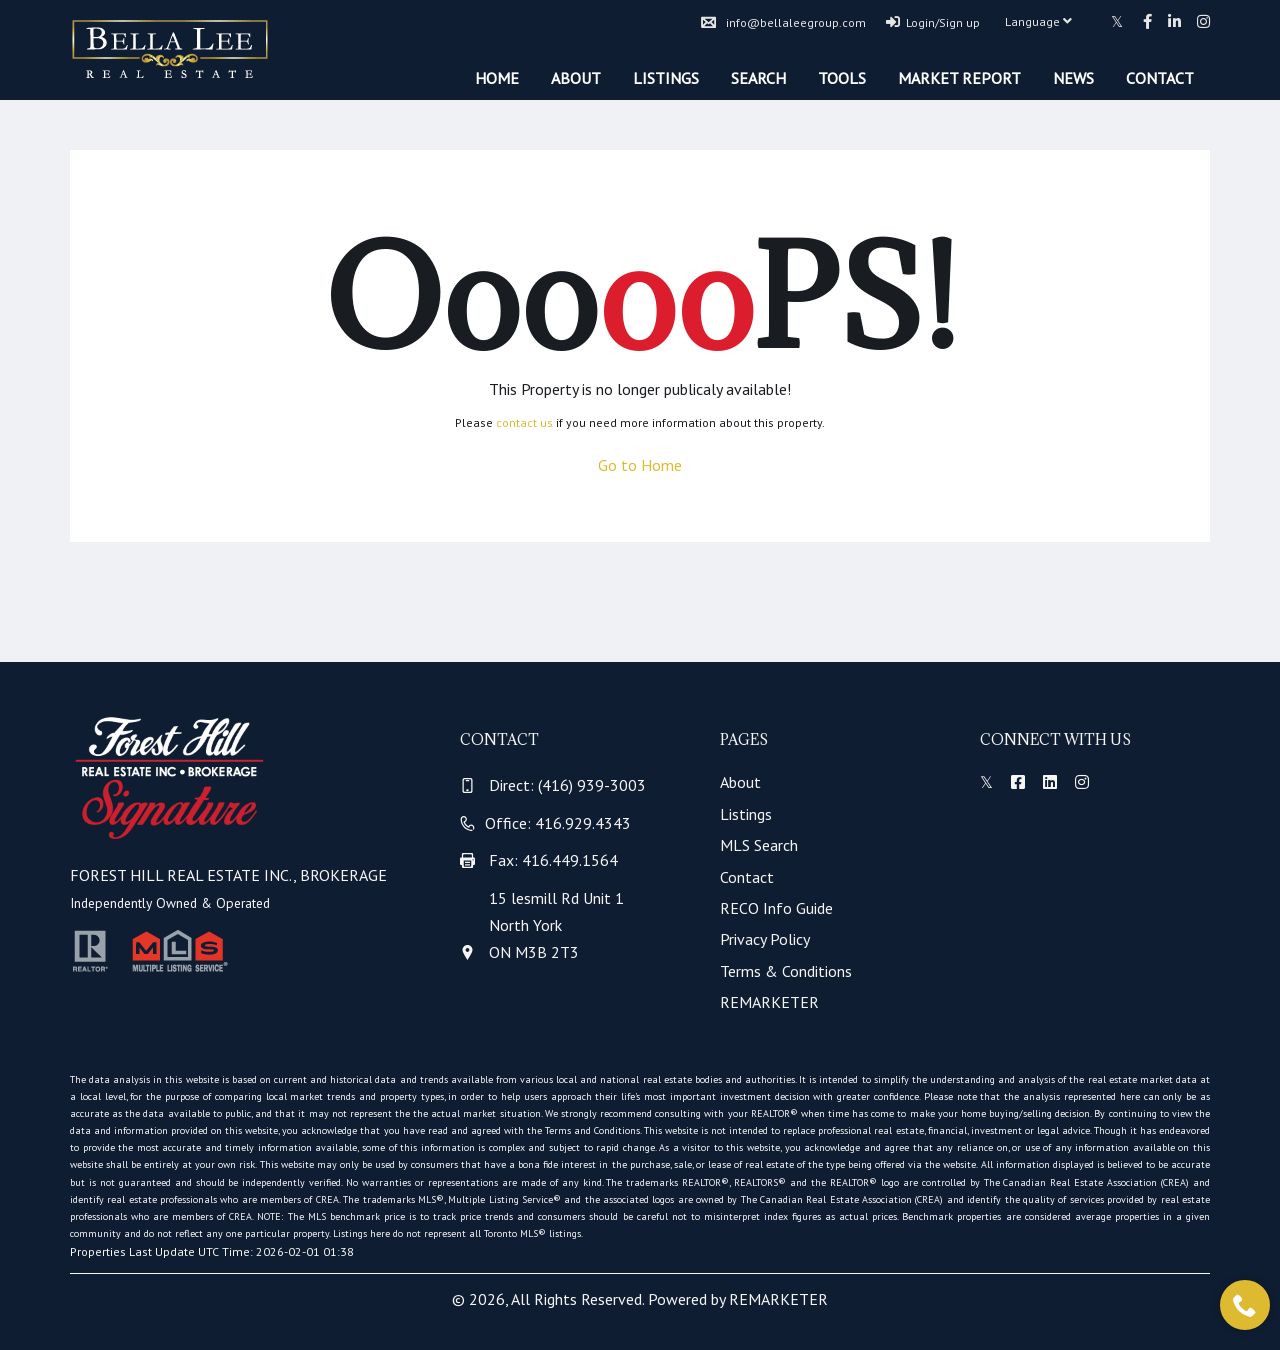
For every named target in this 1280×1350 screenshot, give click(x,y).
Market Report (959, 78)
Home (497, 78)
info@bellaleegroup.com (783, 22)
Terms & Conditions (786, 971)
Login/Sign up (933, 22)
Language (1038, 21)
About (576, 78)
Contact (1160, 78)
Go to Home (640, 465)
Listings (666, 78)
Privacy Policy (765, 939)
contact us (524, 422)
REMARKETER (769, 1002)
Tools (842, 78)
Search (758, 78)
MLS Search (759, 845)
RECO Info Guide (776, 908)
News (1073, 78)
